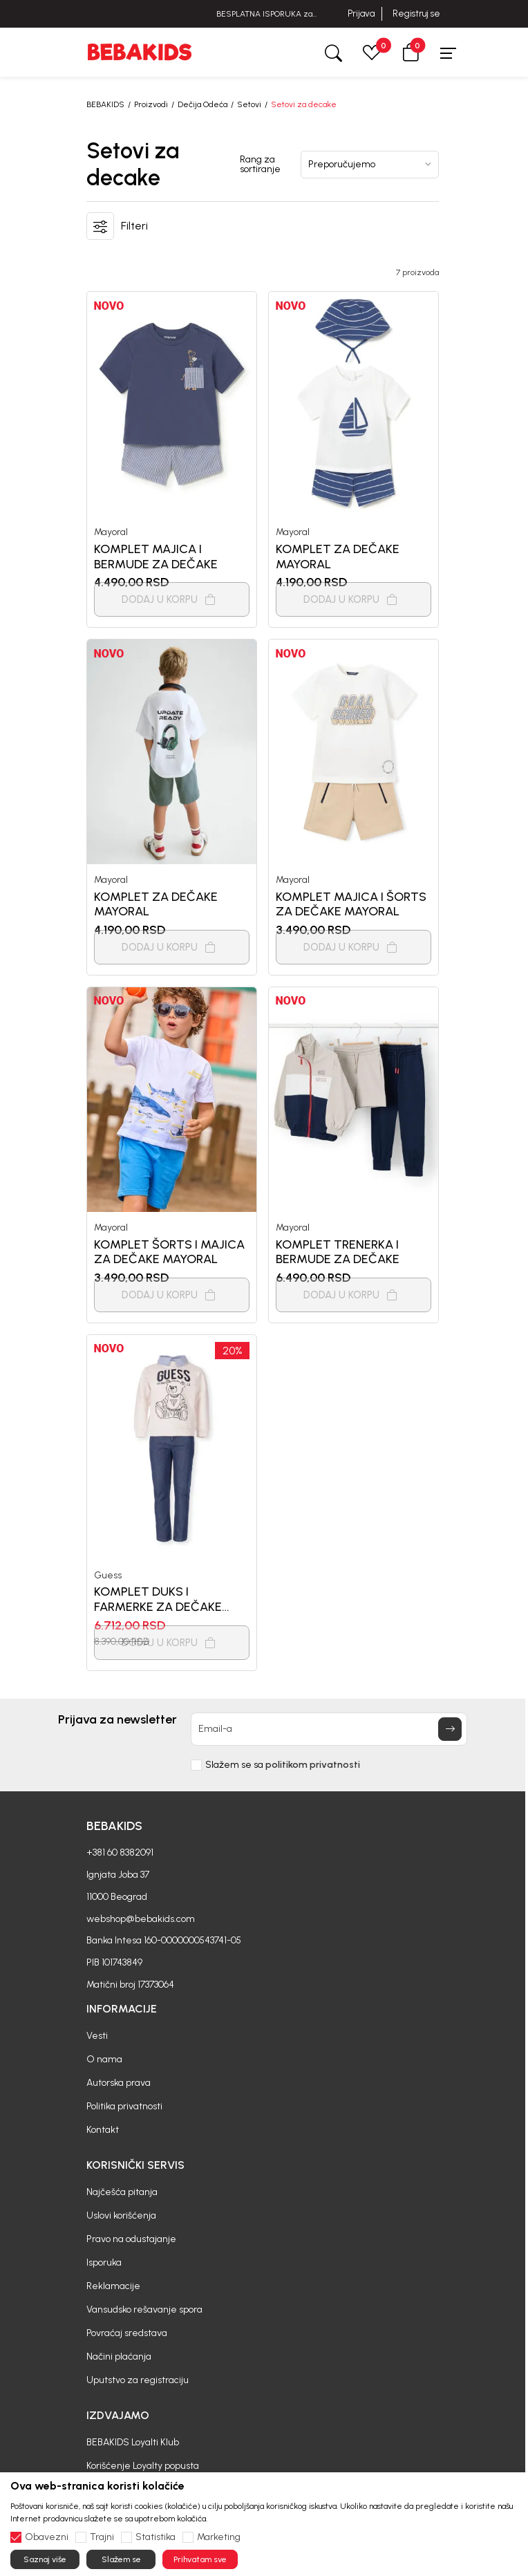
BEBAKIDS (105, 104)
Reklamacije (113, 2286)
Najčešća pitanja (122, 2192)
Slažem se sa (282, 1765)
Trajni (102, 2537)
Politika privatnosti (124, 2106)
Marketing (219, 2537)
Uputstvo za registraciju (137, 2380)
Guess (108, 1575)
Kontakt (102, 2130)
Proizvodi (151, 104)
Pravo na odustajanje (131, 2239)
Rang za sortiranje (260, 164)
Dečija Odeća (202, 104)
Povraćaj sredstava (126, 2333)
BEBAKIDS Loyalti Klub (132, 2442)
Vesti (97, 2036)
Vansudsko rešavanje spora (144, 2309)
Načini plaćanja (118, 2356)
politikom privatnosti (312, 1765)
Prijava (361, 13)
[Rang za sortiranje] (370, 164)
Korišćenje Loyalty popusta (142, 2466)
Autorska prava (118, 2083)
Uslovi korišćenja (121, 2215)
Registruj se (416, 13)
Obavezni (46, 2537)
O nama (104, 2059)
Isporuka (104, 2262)
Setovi (249, 104)
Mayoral (111, 532)
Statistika (155, 2537)
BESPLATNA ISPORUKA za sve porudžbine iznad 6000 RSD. (264, 14)
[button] (410, 52)
